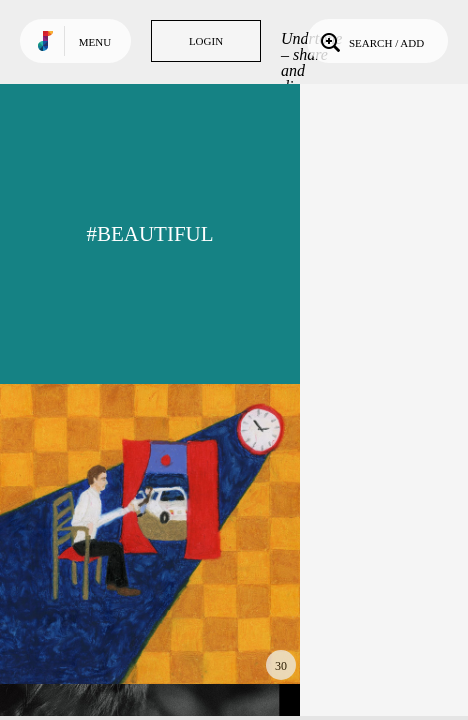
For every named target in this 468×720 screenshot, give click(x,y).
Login (206, 41)
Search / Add (370, 41)
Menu (95, 42)
